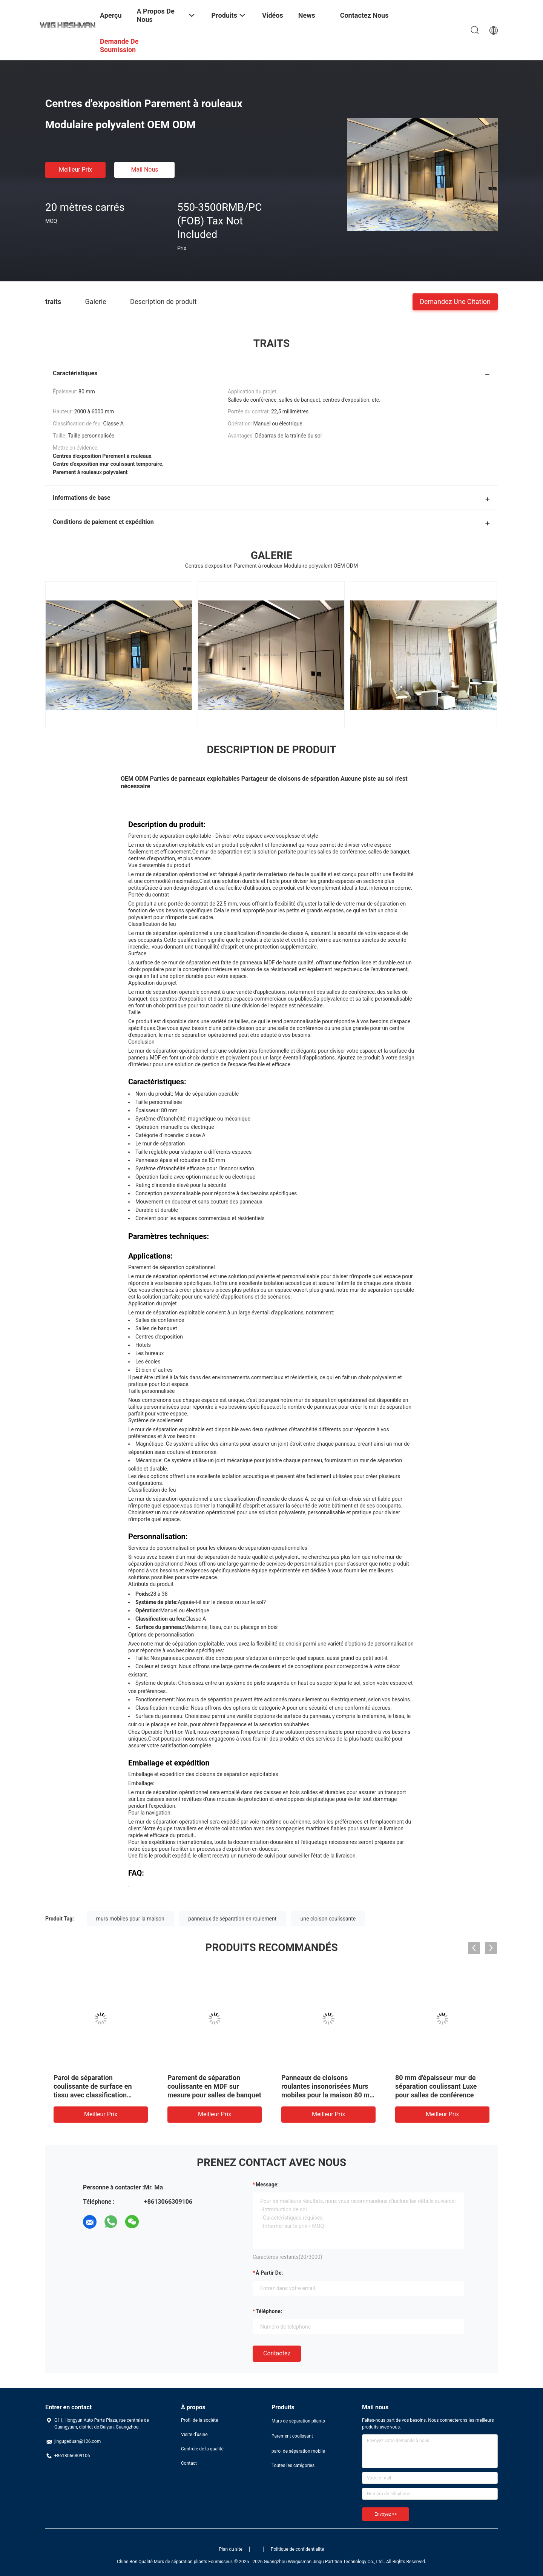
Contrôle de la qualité (202, 2449)
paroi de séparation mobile (298, 2451)
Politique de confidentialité (297, 2549)
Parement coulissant (292, 2436)
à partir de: (269, 2273)
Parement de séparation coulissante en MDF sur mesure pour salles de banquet (214, 2086)
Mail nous (144, 169)
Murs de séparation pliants (298, 2421)
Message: (267, 2184)
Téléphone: (269, 2311)
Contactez (276, 2353)
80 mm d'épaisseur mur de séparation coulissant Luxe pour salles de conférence (436, 2086)
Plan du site (230, 2549)
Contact (189, 2463)
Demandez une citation (455, 301)
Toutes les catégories (293, 2465)
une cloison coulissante (328, 1919)
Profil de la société (199, 2420)
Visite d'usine (194, 2434)
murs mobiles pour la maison (130, 1919)
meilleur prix (75, 169)
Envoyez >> (385, 2514)
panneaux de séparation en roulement (232, 1919)
